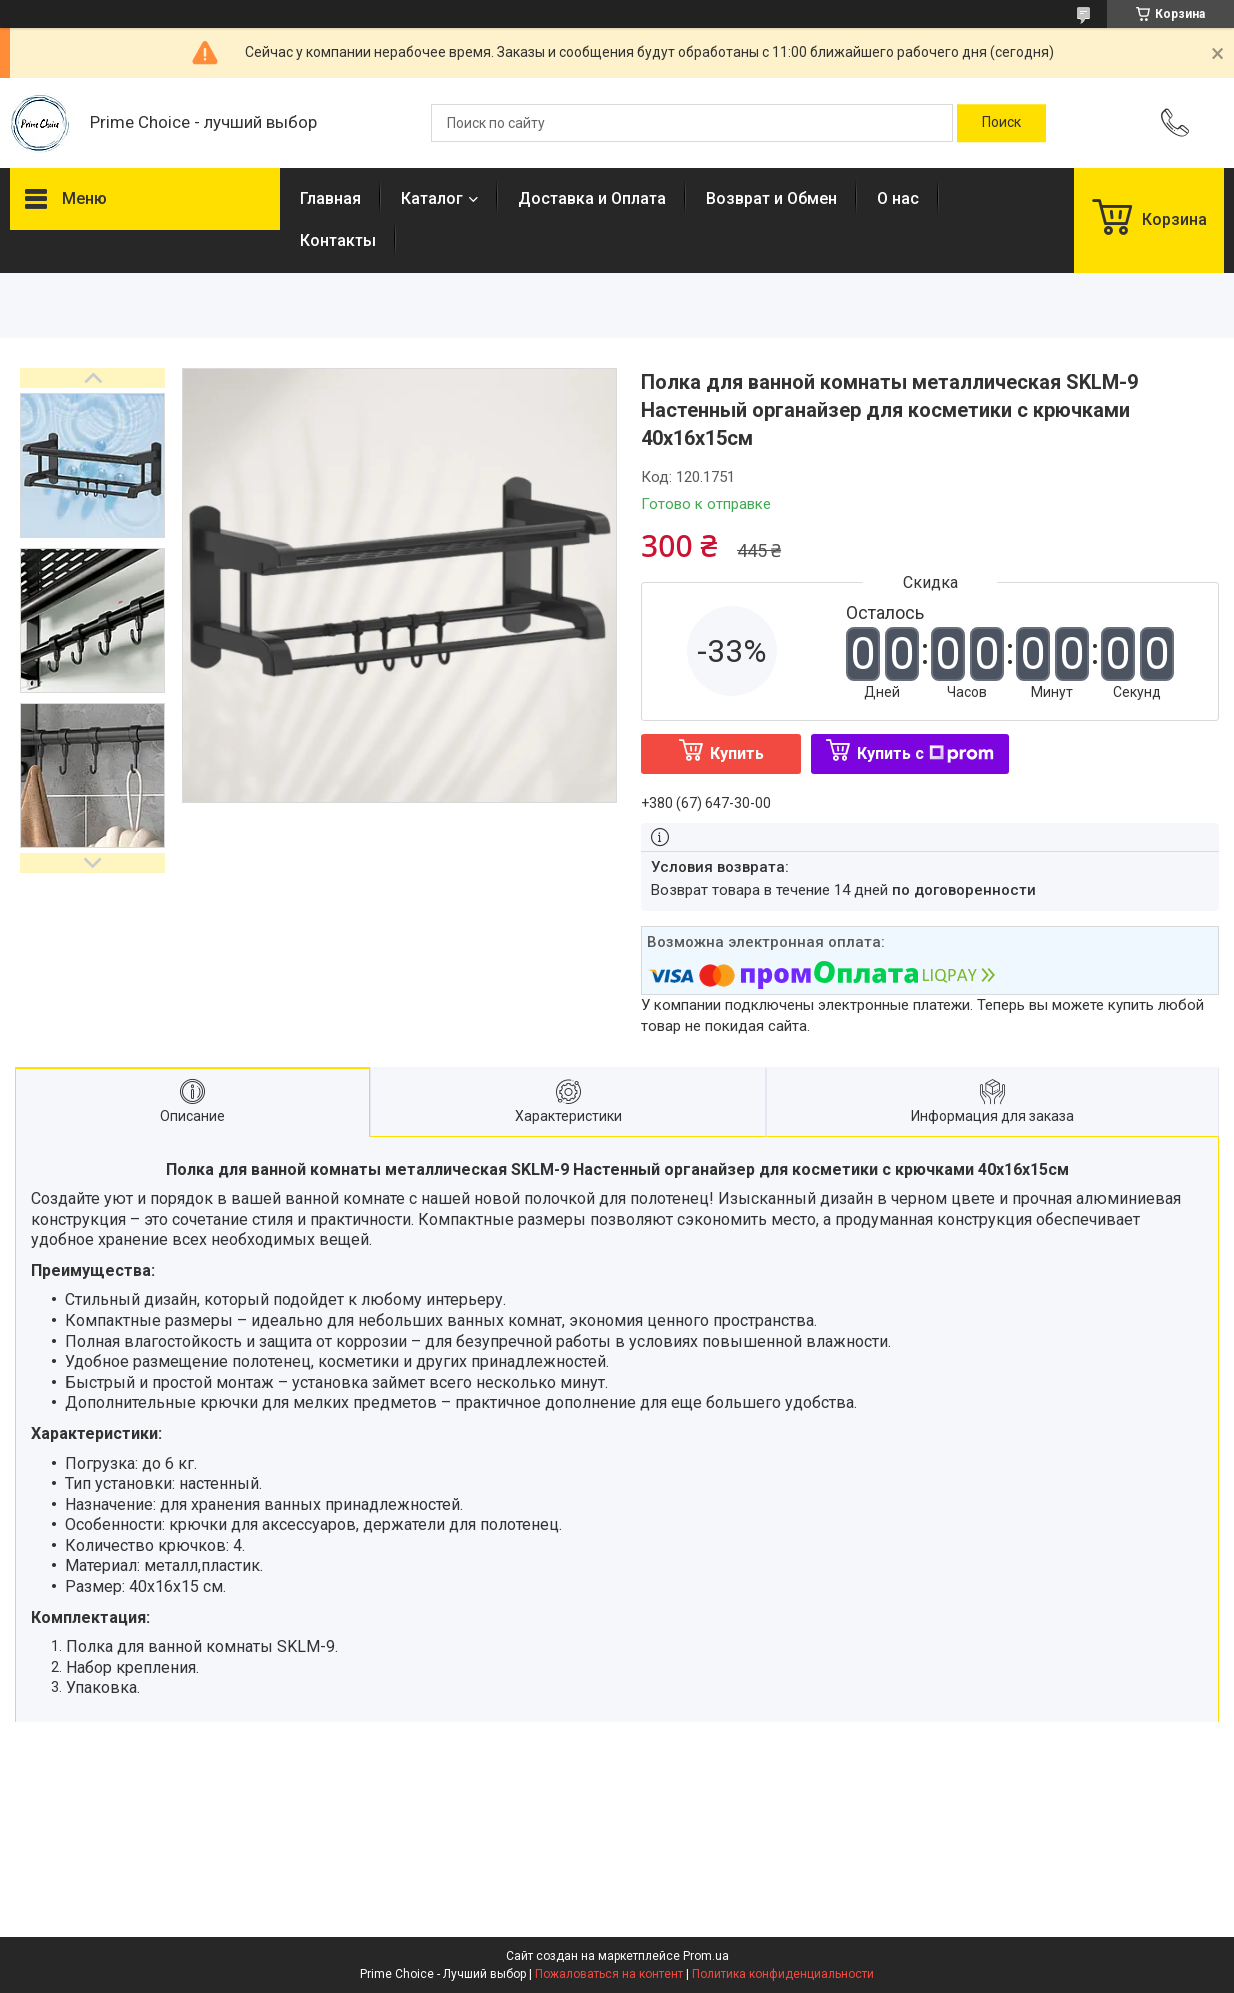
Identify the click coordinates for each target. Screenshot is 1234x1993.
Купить (737, 753)
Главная (330, 198)
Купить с (925, 753)
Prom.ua (706, 1956)
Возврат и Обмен (771, 198)
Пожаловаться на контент (609, 1974)
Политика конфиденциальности (783, 1974)
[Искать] (1001, 123)
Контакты (338, 240)
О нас (898, 198)
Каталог (432, 198)
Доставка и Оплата (592, 198)
